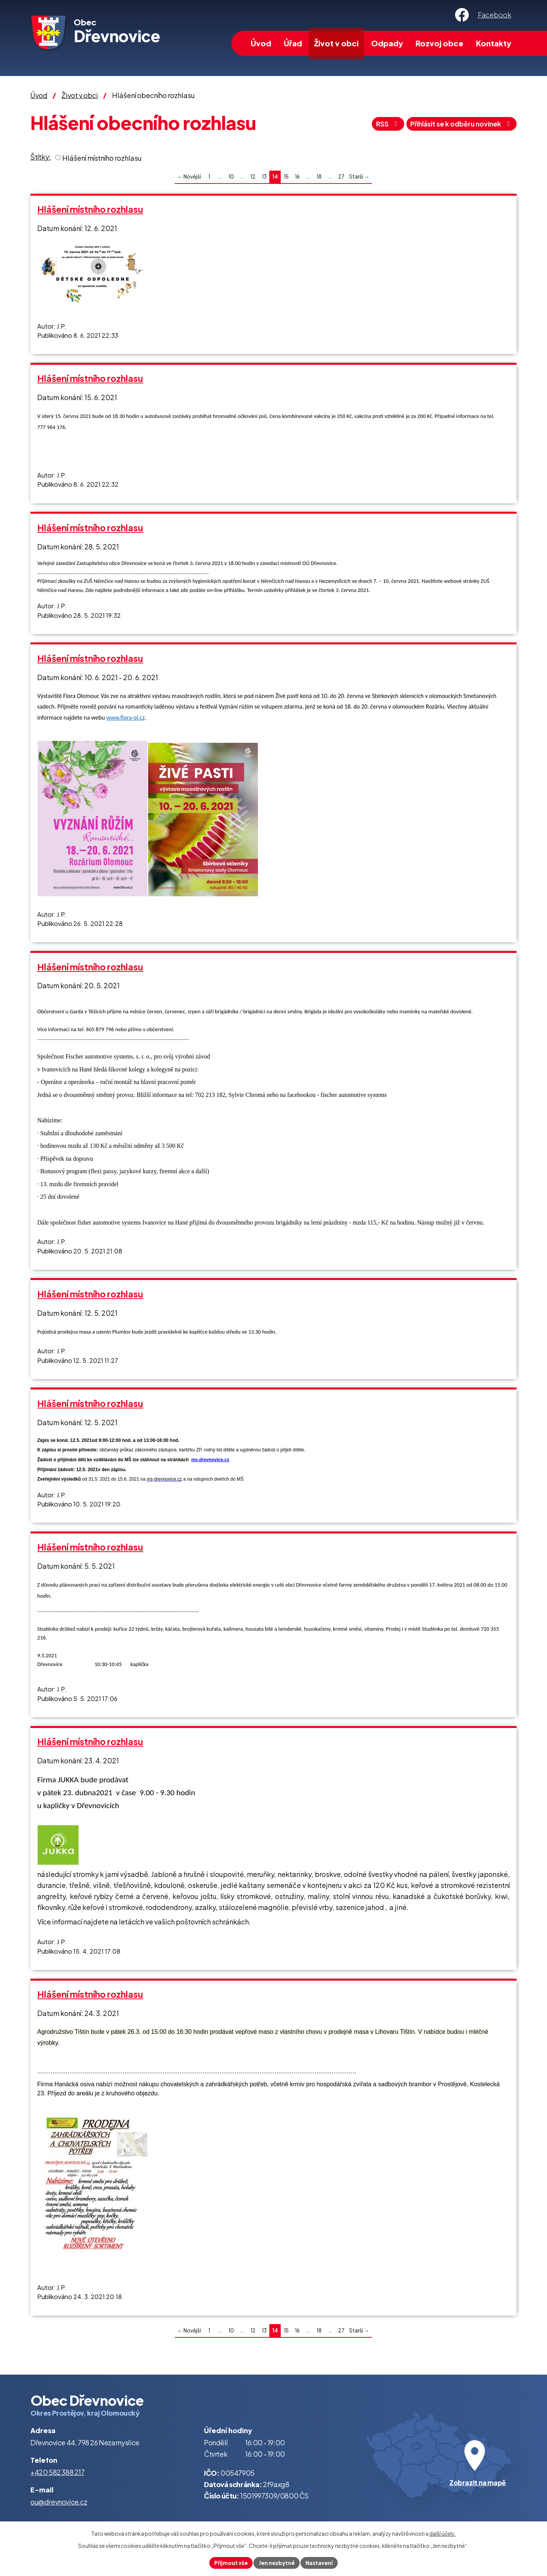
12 (253, 176)
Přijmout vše (230, 2562)
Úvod (261, 43)
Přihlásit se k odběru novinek (458, 125)
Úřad (293, 43)
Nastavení (320, 2562)
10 (231, 176)
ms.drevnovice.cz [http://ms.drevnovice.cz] (210, 1459)
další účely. (442, 2532)
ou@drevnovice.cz (58, 2501)
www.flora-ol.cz (125, 717)
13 (264, 176)
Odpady (387, 43)
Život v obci (336, 43)
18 (319, 176)
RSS (379, 125)
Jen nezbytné (276, 2562)
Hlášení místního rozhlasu (102, 157)
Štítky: (40, 156)
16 (297, 176)
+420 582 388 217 (57, 2472)
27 (341, 176)
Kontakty (493, 43)
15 (286, 176)
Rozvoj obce (439, 43)
